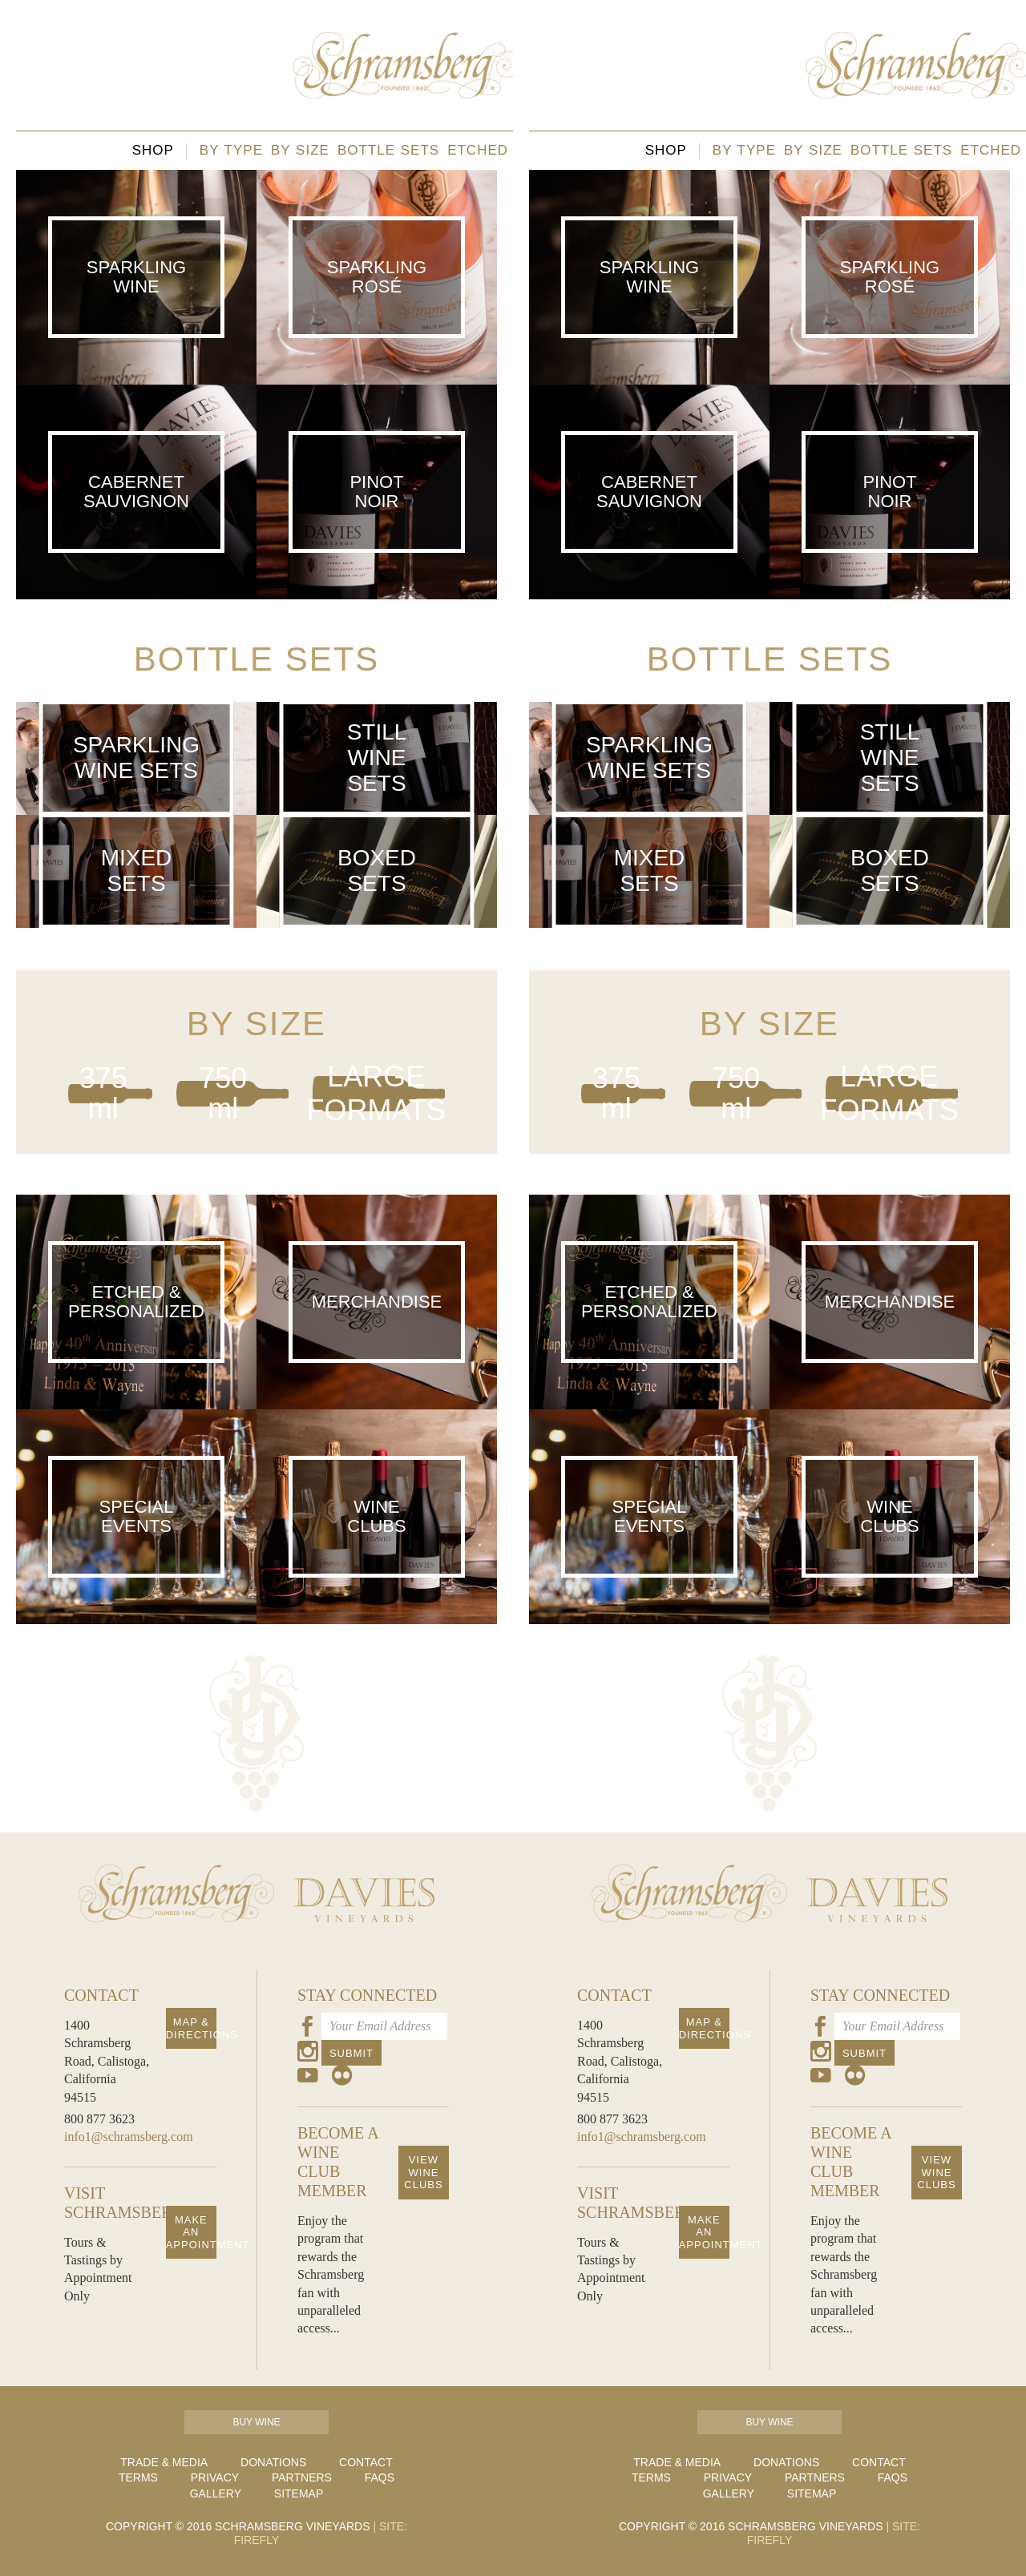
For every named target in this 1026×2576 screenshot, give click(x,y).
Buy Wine (256, 2422)
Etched (477, 150)
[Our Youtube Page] (307, 2078)
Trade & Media (164, 2462)
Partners (302, 2477)
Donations (273, 2462)
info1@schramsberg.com (128, 2136)
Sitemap (298, 2493)
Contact (366, 2462)
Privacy (215, 2477)
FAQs (379, 2477)
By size (300, 150)
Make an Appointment (191, 2232)
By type (231, 150)
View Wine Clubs (423, 2172)
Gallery (215, 2493)
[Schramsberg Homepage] (176, 1946)
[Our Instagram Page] (307, 2054)
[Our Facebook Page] (307, 2029)
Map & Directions (191, 2028)
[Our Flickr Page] (342, 2078)
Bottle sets (388, 150)
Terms (138, 2477)
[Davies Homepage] (363, 1946)
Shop (153, 150)
